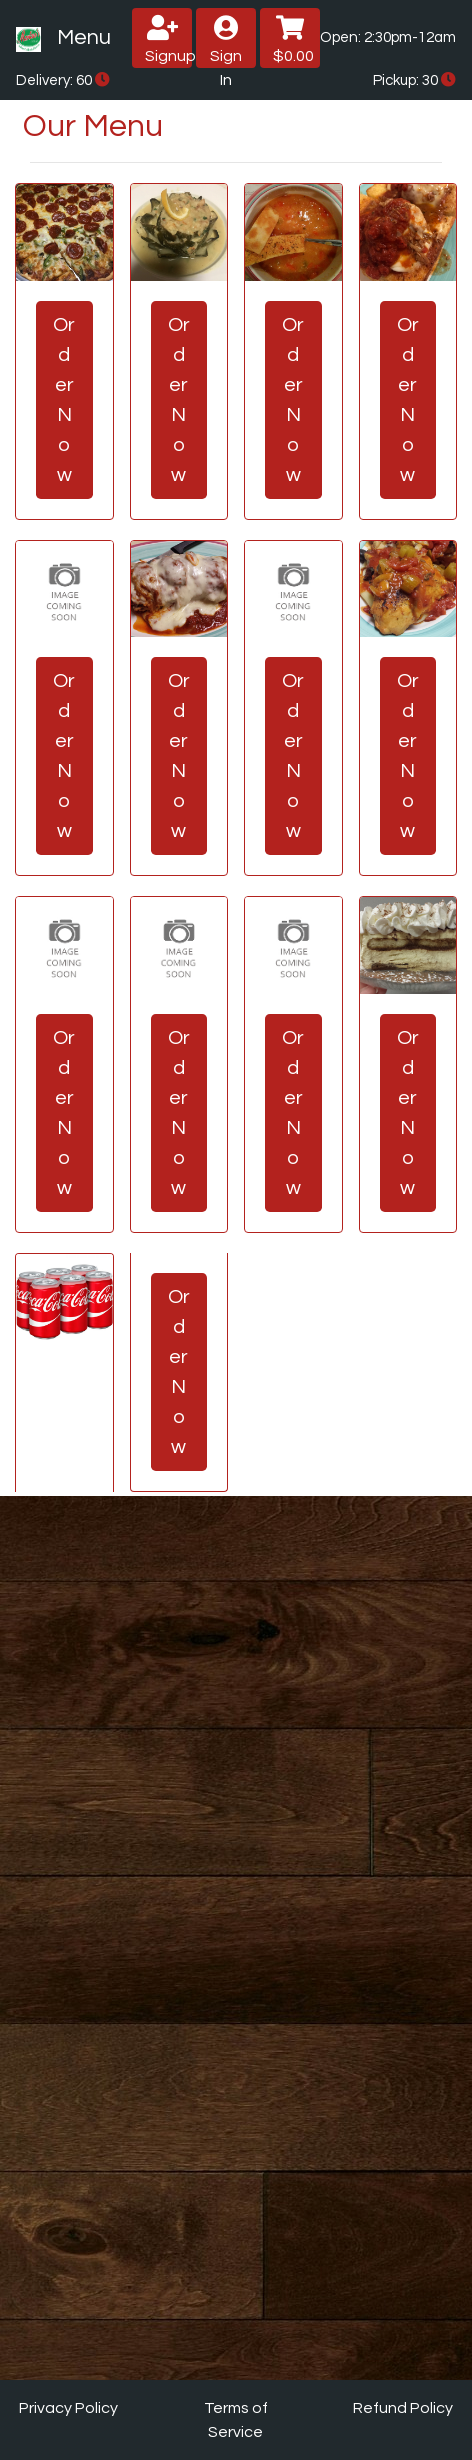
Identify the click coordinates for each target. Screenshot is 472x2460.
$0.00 (293, 39)
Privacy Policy (68, 2408)
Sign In (226, 41)
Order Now (64, 400)
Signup (168, 39)
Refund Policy (403, 2408)
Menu (84, 37)
